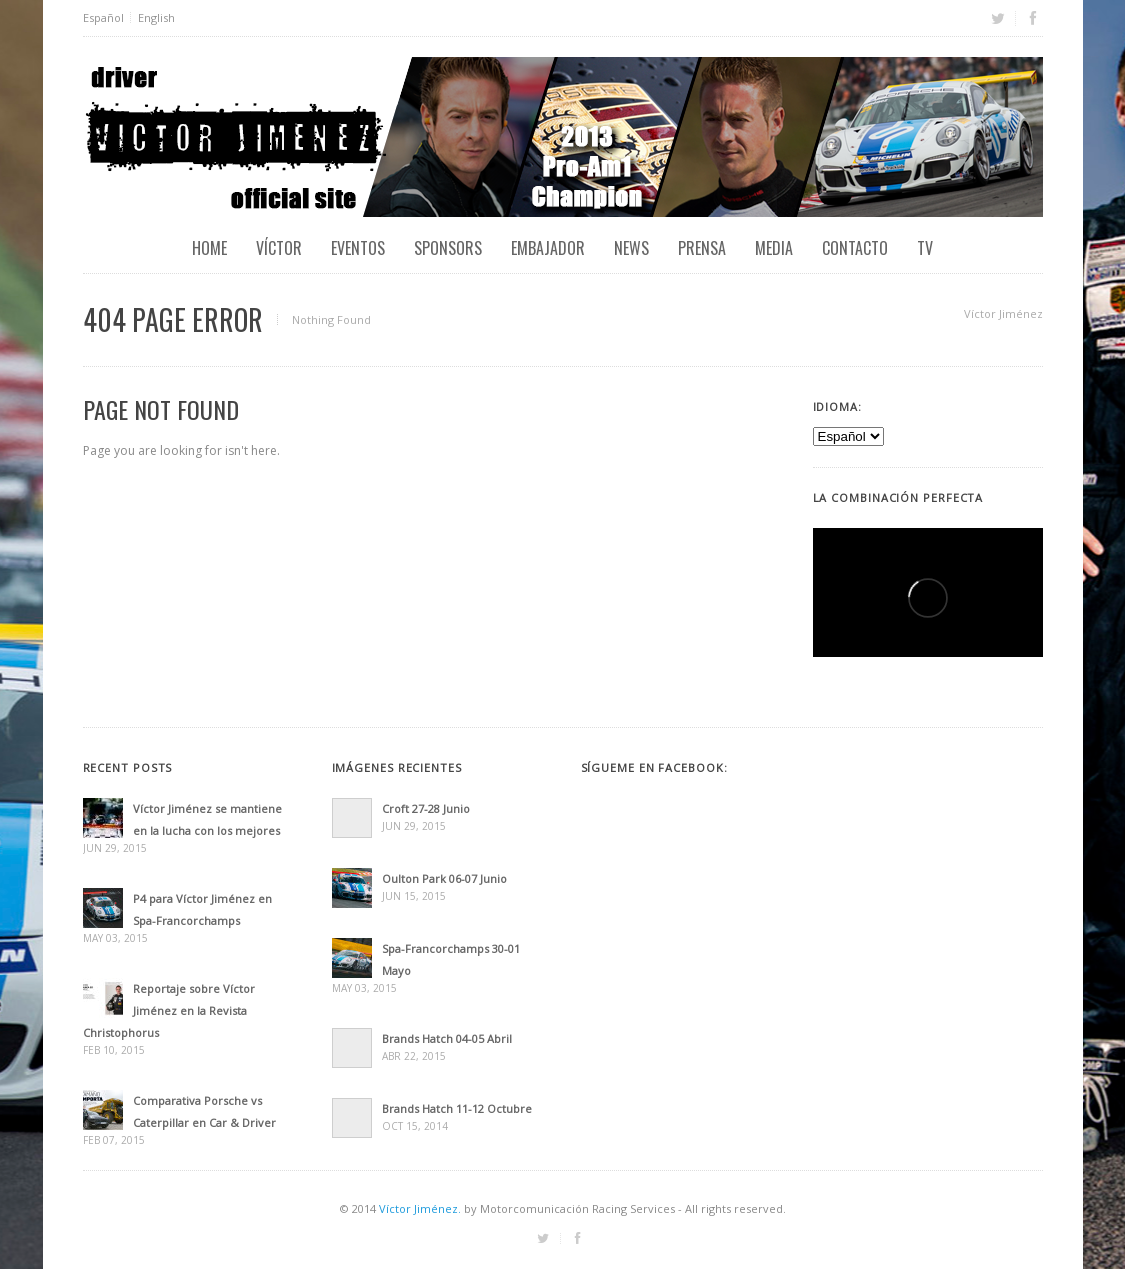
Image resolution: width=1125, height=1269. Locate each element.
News (631, 248)
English (156, 17)
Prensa (702, 248)
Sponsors (448, 248)
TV (925, 248)
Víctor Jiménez (1003, 313)
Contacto (855, 248)
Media (774, 248)
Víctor (279, 248)
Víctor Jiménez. (420, 1208)
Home (209, 248)
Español (103, 17)
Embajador (548, 248)
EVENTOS (358, 248)
